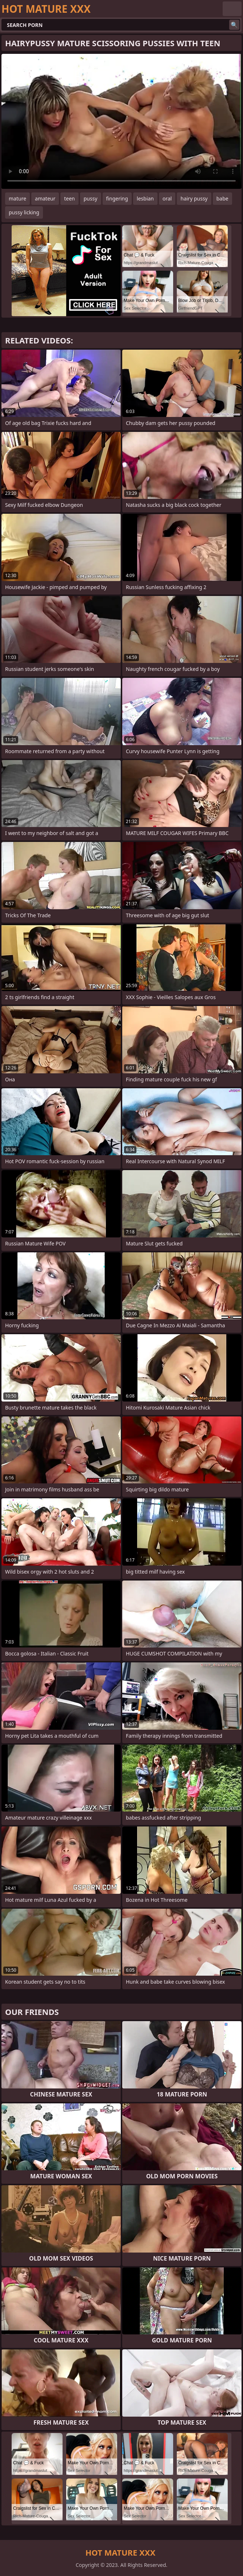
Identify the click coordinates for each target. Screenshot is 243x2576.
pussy (90, 198)
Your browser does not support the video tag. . (121, 121)
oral (167, 198)
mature (17, 198)
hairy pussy (194, 198)
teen (69, 198)
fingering (117, 198)
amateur (45, 198)
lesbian (145, 198)
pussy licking (24, 212)
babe (222, 198)
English (232, 8)
